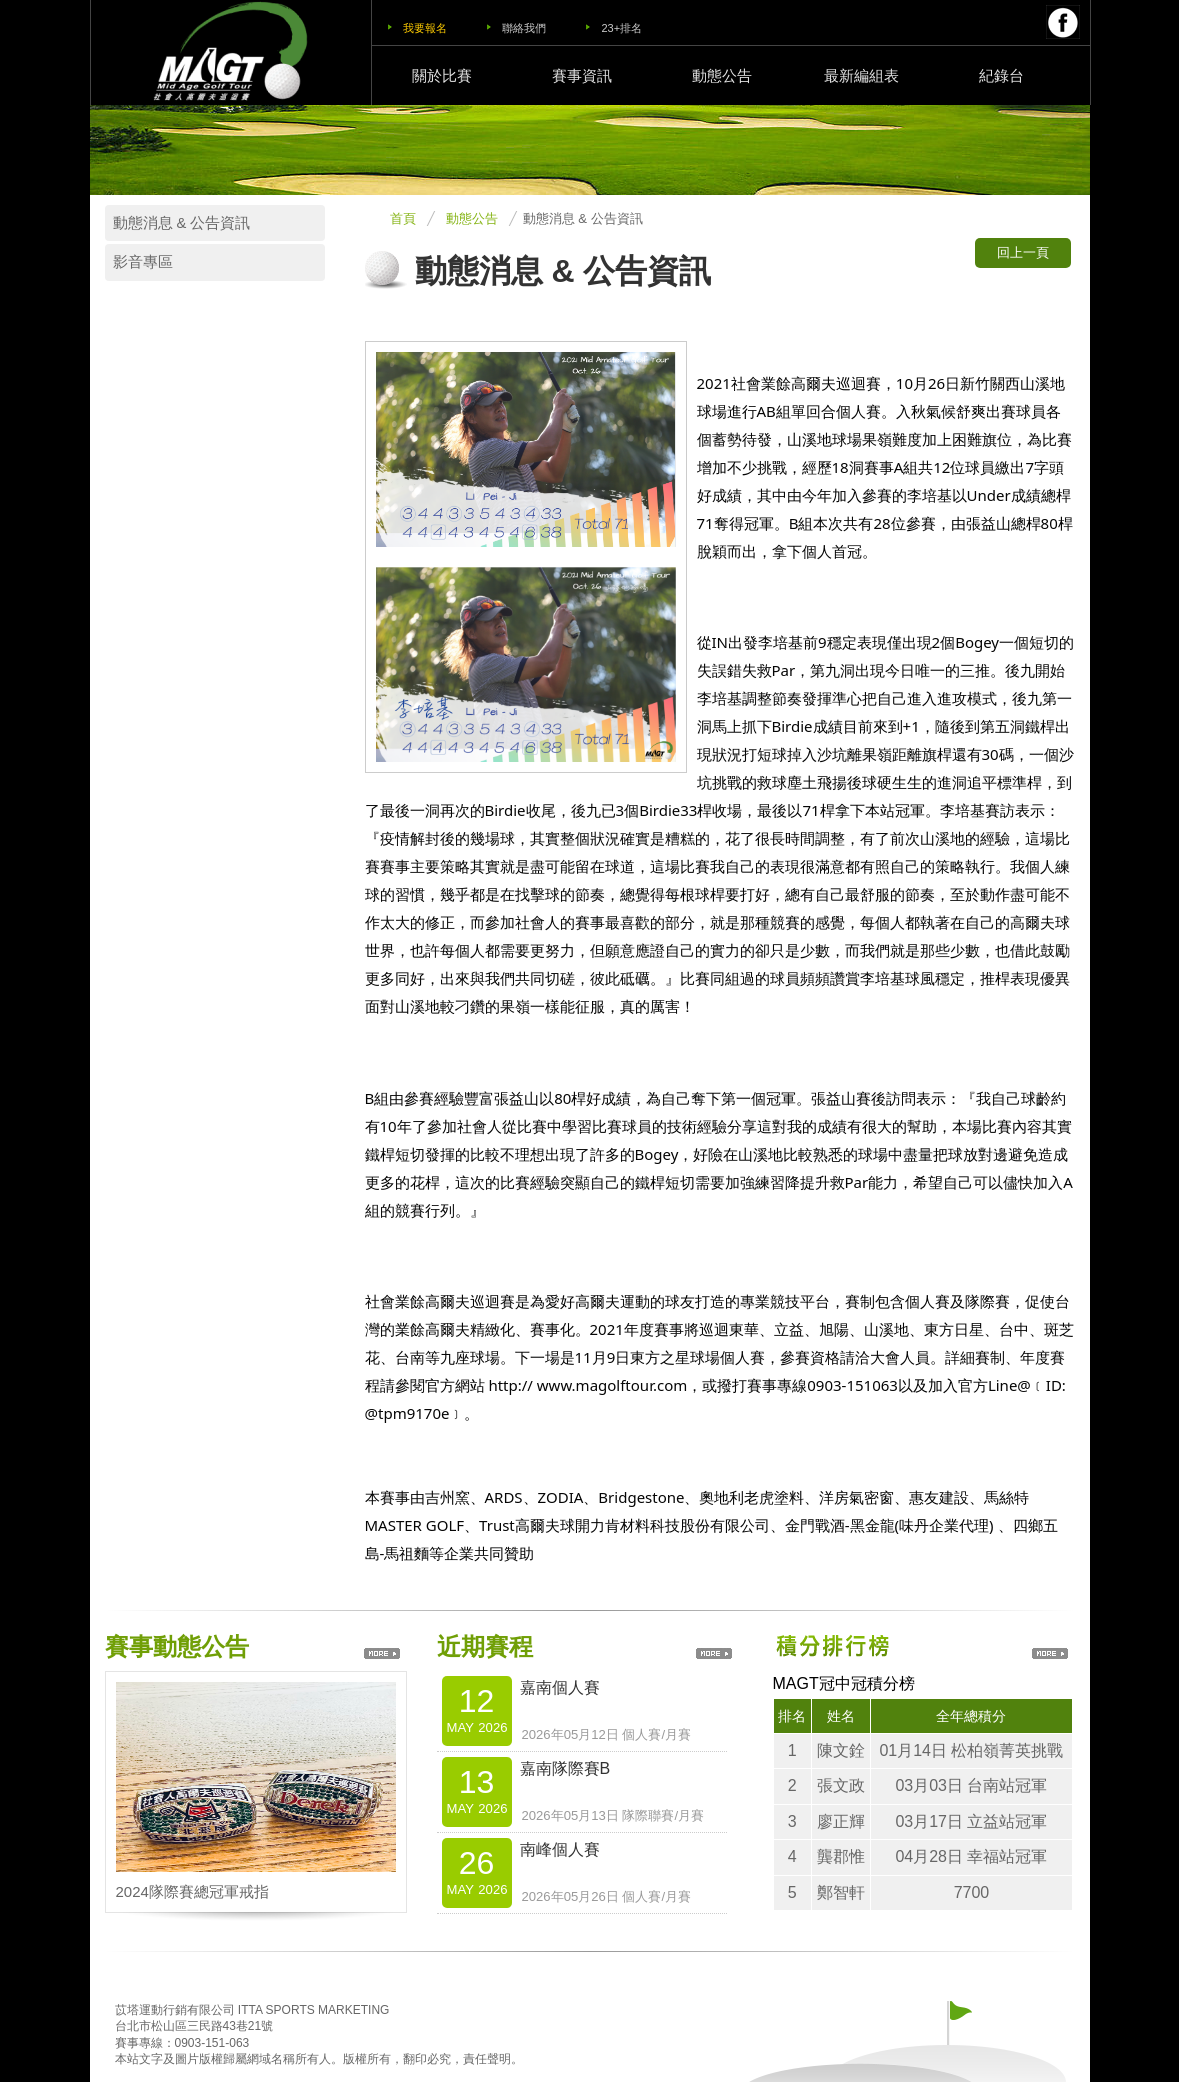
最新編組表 (861, 75)
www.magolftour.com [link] (612, 1385)
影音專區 (143, 262)
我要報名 (425, 28)
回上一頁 (1023, 252)
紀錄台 (1001, 75)
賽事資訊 (582, 75)
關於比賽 (442, 75)
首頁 (403, 218)
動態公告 (722, 75)
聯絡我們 (524, 28)
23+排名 (621, 28)
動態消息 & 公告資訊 (182, 223)
